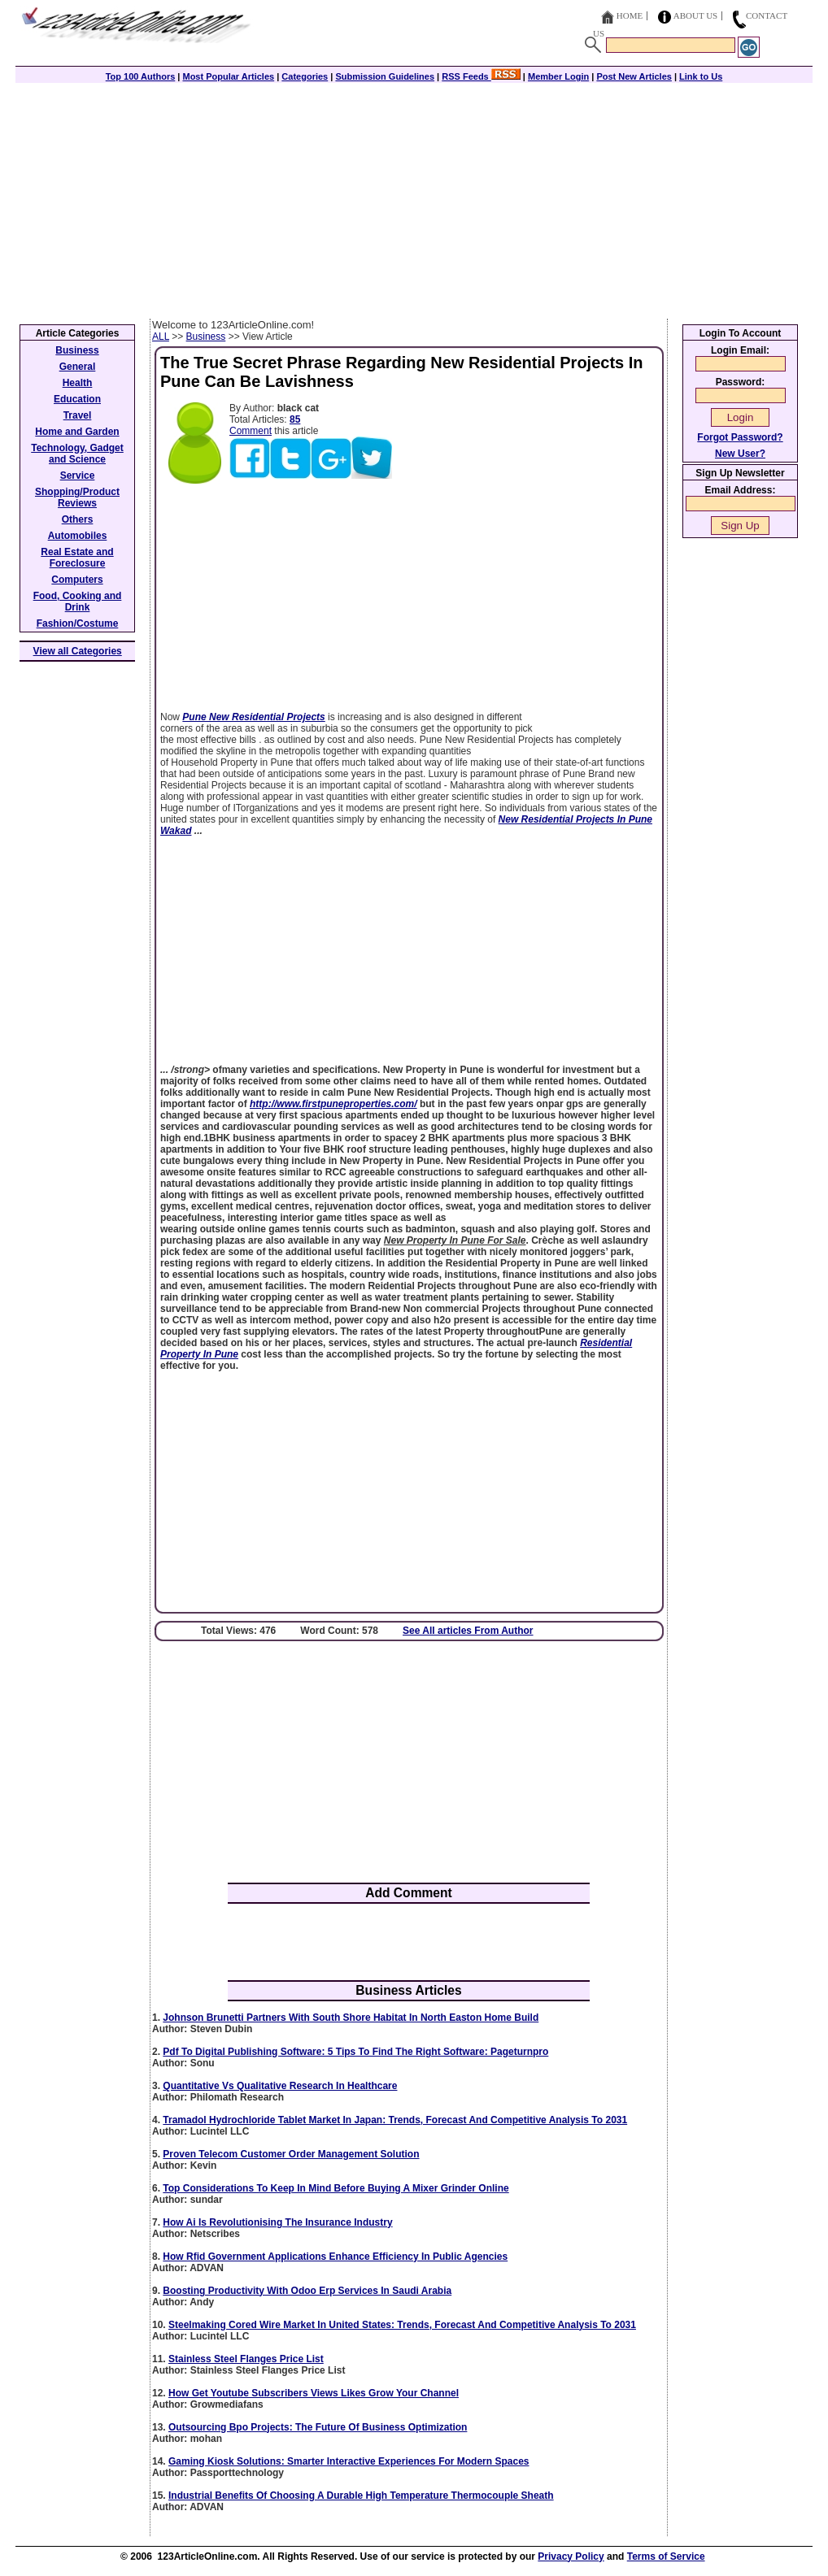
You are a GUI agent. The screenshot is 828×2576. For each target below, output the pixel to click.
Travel (77, 415)
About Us (695, 15)
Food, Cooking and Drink (77, 601)
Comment (250, 431)
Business (206, 336)
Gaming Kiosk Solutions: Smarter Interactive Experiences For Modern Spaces (348, 2461)
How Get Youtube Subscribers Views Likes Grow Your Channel (313, 2393)
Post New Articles (634, 76)
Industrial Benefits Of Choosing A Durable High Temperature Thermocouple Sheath (361, 2495)
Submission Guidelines (384, 76)
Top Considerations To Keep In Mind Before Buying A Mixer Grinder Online (335, 2188)
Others (78, 519)
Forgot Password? (739, 437)
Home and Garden (77, 431)
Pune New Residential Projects (253, 717)
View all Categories (77, 651)
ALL (160, 336)
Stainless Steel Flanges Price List (246, 2359)
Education (77, 399)
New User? (740, 453)
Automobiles (77, 535)
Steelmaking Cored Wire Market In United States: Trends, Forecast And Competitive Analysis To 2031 (402, 2325)
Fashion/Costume (78, 623)
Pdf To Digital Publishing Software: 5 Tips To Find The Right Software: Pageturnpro (355, 2051)
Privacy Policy (571, 2556)
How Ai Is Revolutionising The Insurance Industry (277, 2222)
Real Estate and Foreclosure (77, 557)
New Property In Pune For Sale (455, 1240)
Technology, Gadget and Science (77, 453)
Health (78, 383)
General (77, 366)
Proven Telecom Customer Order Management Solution (291, 2154)
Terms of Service (666, 2556)
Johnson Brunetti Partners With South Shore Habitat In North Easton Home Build (350, 2017)
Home (630, 15)
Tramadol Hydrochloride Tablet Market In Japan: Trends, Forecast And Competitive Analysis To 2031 (395, 2120)
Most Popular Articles (228, 76)
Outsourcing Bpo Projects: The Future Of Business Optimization (317, 2427)
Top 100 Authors (141, 76)
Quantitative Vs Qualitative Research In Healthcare (280, 2086)
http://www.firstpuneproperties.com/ (333, 1104)
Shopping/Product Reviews (77, 497)
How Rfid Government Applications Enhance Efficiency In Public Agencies (335, 2256)
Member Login (558, 76)
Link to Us (700, 76)
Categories (304, 76)
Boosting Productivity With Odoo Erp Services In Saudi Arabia (307, 2290)
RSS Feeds (481, 76)
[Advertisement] (414, 197)
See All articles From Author (468, 1630)
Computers (76, 579)
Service (77, 475)
